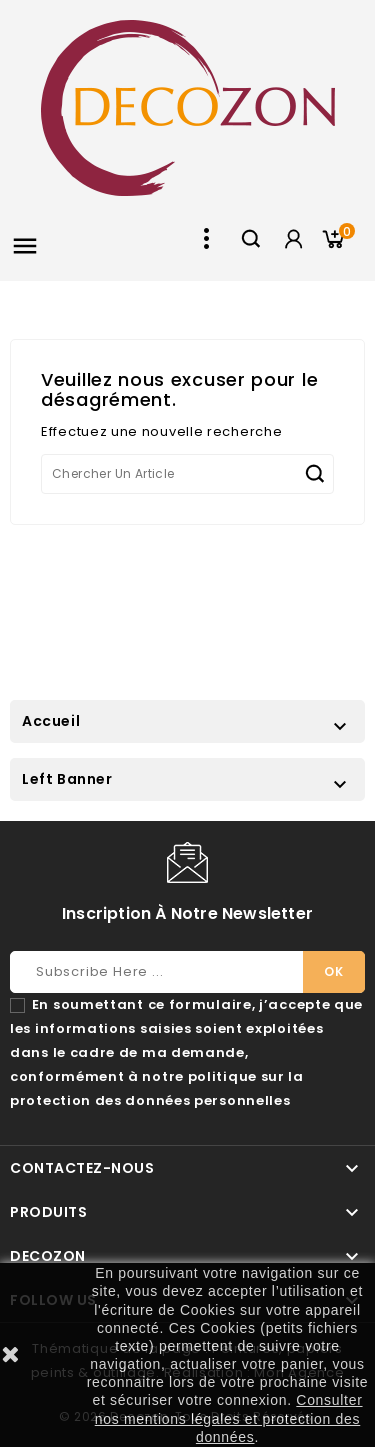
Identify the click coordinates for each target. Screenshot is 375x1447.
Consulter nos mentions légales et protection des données (229, 1418)
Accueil (51, 721)
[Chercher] (187, 474)
